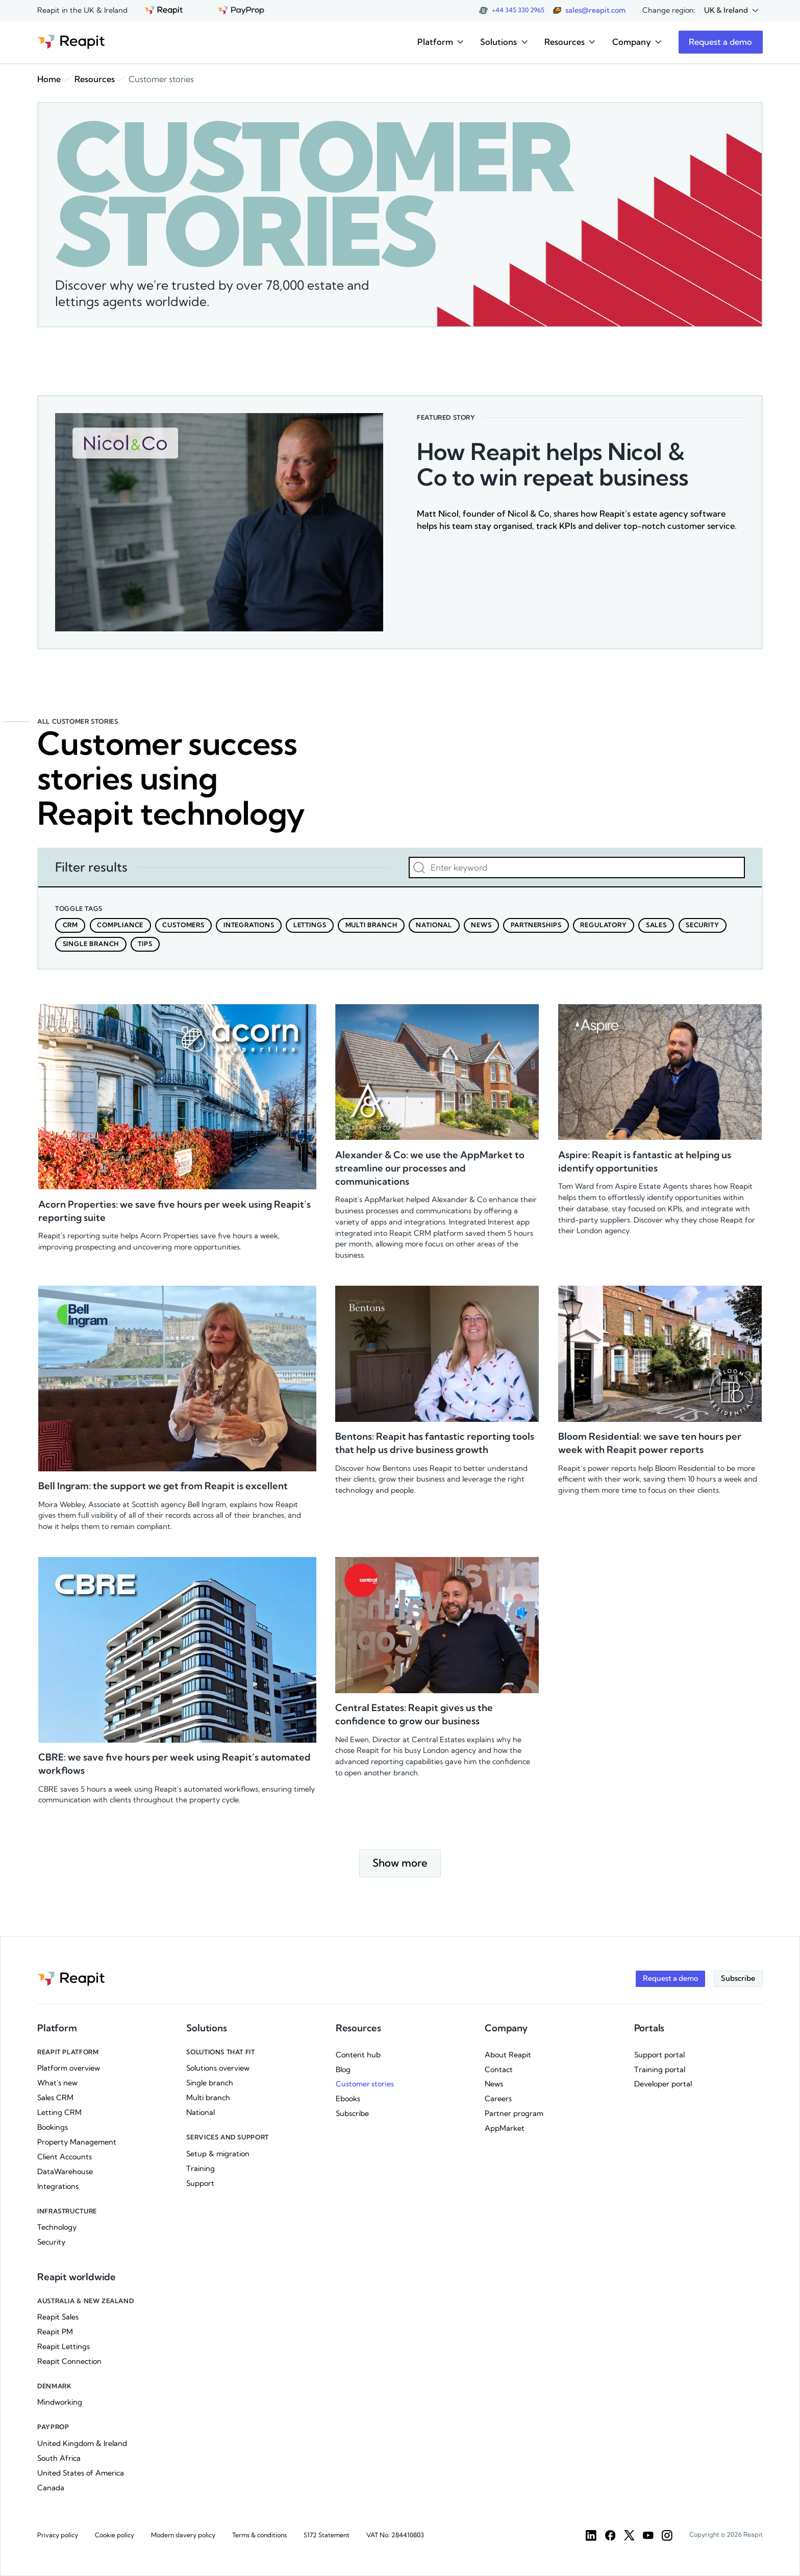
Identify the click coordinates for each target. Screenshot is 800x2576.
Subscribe (352, 2113)
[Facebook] (610, 2535)
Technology (57, 2227)
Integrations (58, 2186)
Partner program (514, 2113)
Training (200, 2168)
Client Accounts (64, 2156)
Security (51, 2242)
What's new (57, 2082)
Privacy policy (57, 2535)
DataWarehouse (65, 2171)
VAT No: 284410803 (395, 2535)
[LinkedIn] (591, 2535)
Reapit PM (55, 2331)
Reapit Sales (58, 2317)
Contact (499, 2069)
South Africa (59, 2458)
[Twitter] (629, 2535)
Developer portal (663, 2083)
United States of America (80, 2473)
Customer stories (365, 2083)
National (200, 2112)
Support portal (659, 2054)
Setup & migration (217, 2153)
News (494, 2083)
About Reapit (508, 2054)
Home (49, 79)
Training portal (659, 2069)
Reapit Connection (69, 2361)
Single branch (209, 2082)
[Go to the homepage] (71, 42)
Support (200, 2183)
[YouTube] (648, 2535)
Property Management (76, 2142)
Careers (498, 2098)
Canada (50, 2487)
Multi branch (208, 2097)
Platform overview (68, 2068)
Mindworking (59, 2402)
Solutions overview (217, 2068)
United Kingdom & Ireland (82, 2443)
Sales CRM (55, 2097)
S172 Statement (326, 2535)
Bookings (52, 2127)
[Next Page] (400, 1863)
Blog (343, 2069)
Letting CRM (59, 2112)
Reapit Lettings (63, 2346)
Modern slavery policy (183, 2535)
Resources (94, 79)
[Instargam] (667, 2535)
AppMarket (504, 2128)
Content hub (358, 2054)
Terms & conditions (259, 2535)
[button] (731, 10)
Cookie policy (114, 2535)
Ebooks (348, 2098)
